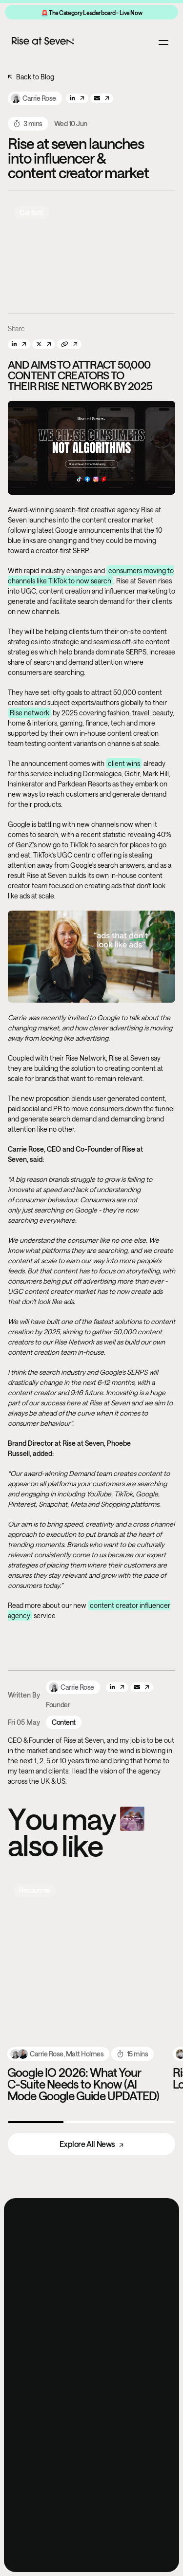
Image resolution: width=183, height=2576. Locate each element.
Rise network (29, 713)
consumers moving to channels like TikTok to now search (91, 575)
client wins (124, 763)
